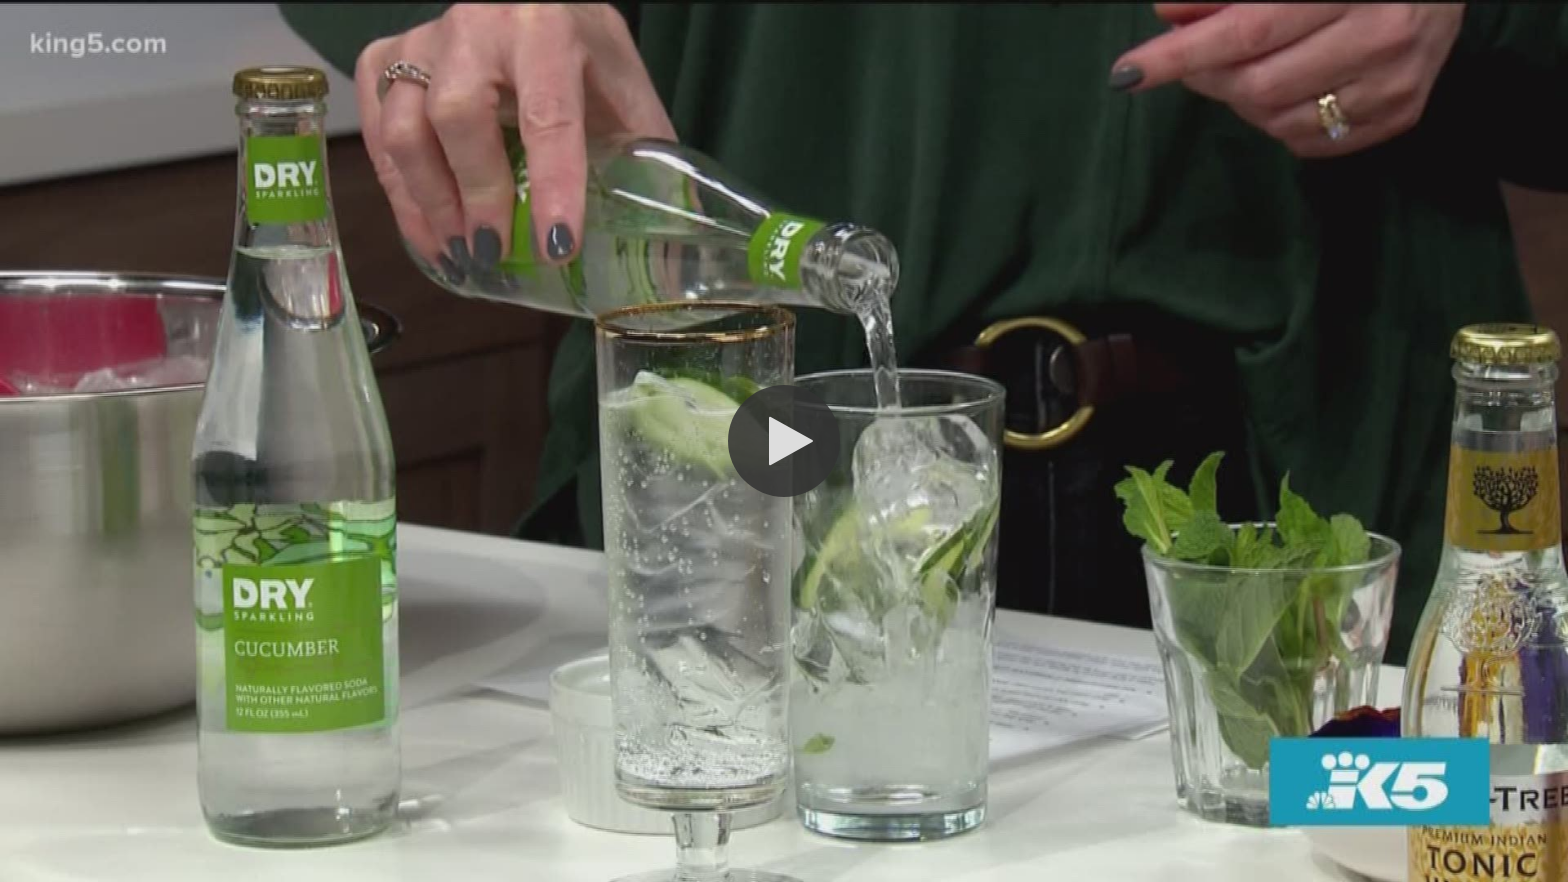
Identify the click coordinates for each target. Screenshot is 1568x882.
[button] (784, 441)
